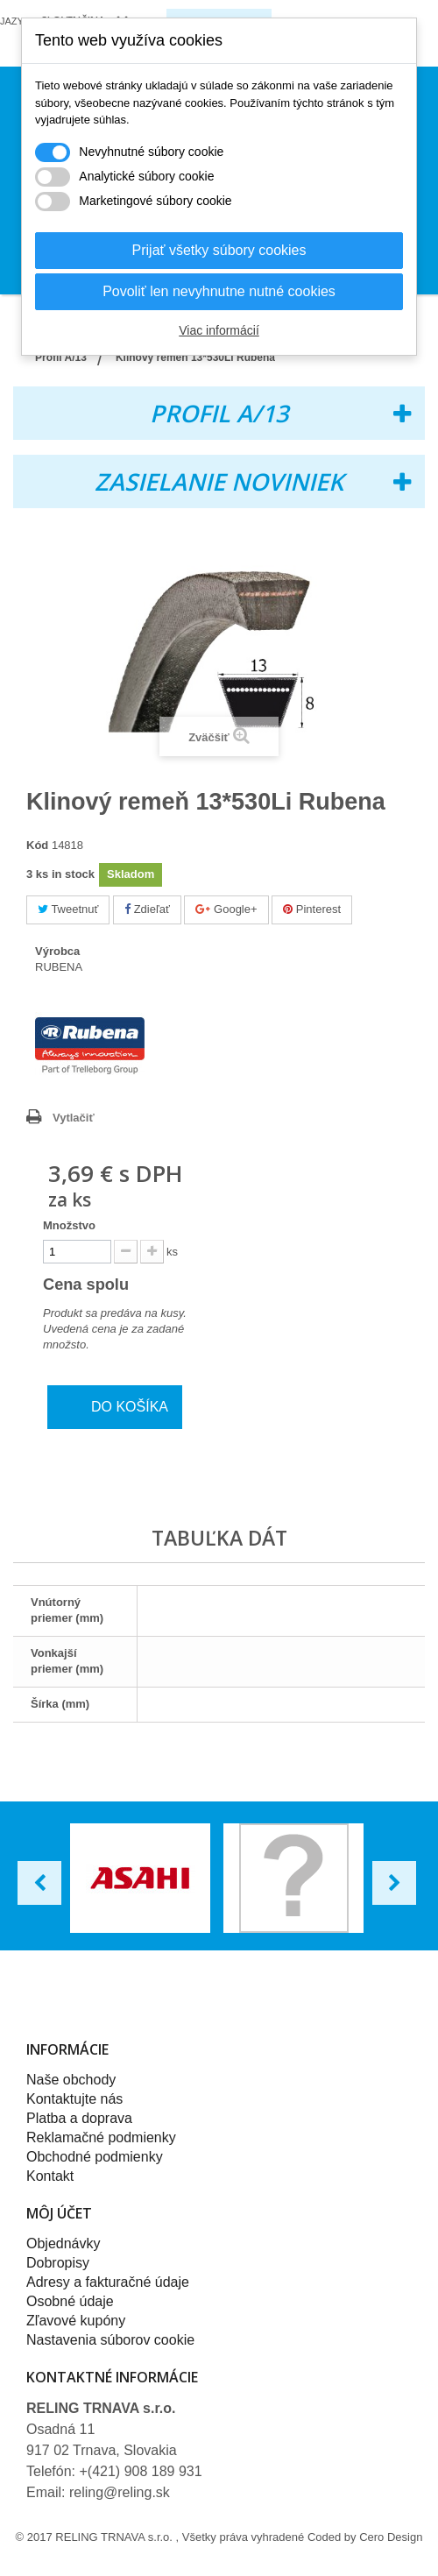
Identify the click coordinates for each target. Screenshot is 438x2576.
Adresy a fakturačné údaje (107, 2282)
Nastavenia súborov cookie (110, 2339)
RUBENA (58, 966)
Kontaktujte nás (74, 2098)
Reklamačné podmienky (101, 2137)
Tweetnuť (68, 909)
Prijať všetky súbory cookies (219, 250)
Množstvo (69, 1225)
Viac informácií (219, 330)
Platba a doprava (79, 2118)
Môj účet (59, 2213)
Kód (37, 845)
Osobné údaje (70, 2301)
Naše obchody (71, 2079)
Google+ (226, 909)
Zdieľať (147, 909)
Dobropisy (57, 2262)
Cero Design (390, 2537)
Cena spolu (98, 1284)
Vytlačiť (74, 1117)
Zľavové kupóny (75, 2320)
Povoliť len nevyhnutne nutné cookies (219, 291)
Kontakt (50, 2176)
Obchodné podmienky (94, 2156)
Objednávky (63, 2243)
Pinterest (312, 909)
